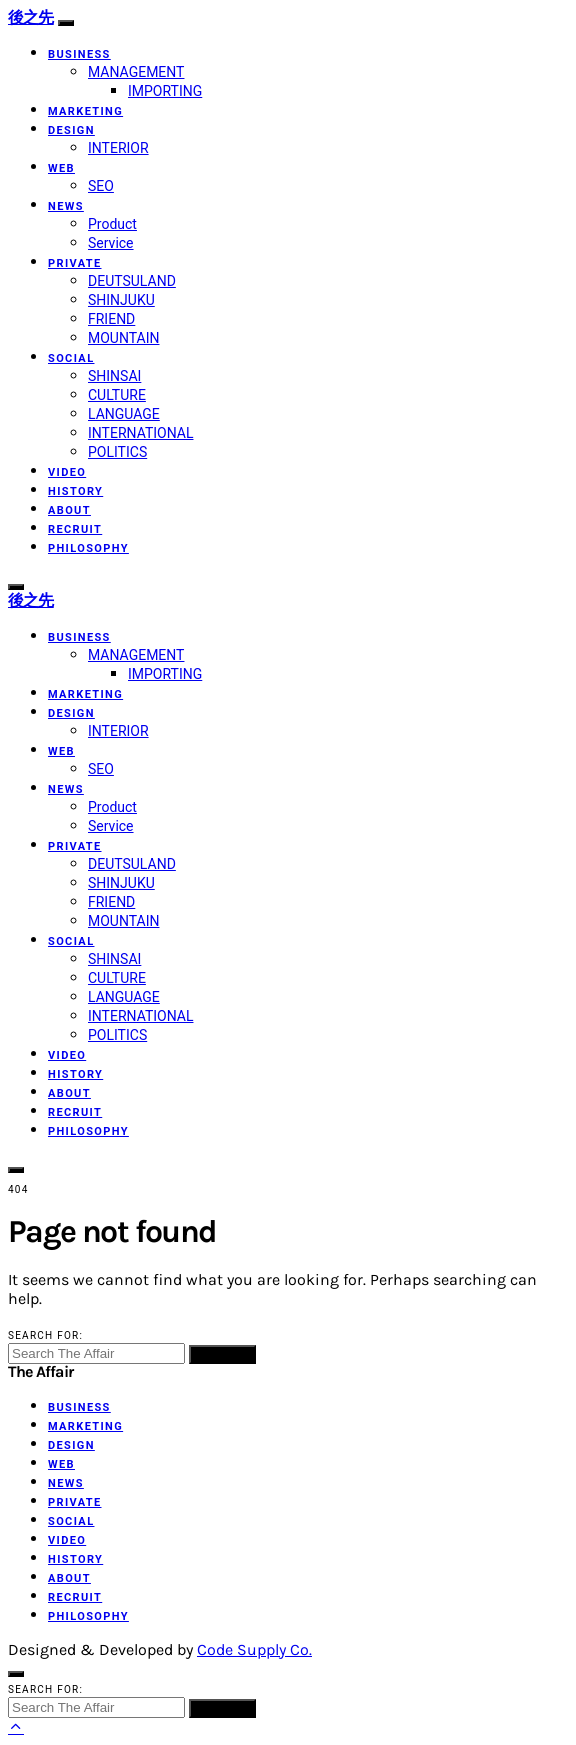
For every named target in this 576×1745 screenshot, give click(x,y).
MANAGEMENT (136, 72)
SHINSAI (114, 376)
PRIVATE (75, 263)
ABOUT (69, 510)
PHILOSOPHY (88, 548)
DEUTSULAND (132, 281)
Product (112, 224)
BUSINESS (79, 54)
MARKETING (85, 111)
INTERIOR (118, 148)
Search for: (45, 1335)
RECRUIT (75, 529)
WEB (61, 168)
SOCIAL (71, 358)
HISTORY (75, 491)
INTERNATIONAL (140, 433)
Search (222, 1354)
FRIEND (111, 319)
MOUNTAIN (123, 338)
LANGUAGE (124, 414)
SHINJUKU (121, 300)
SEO (101, 186)
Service (111, 243)
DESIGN (71, 130)
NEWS (66, 206)
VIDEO (67, 472)
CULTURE (117, 395)
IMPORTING (165, 91)
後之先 (31, 17)
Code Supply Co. (254, 1649)
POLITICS (117, 452)
